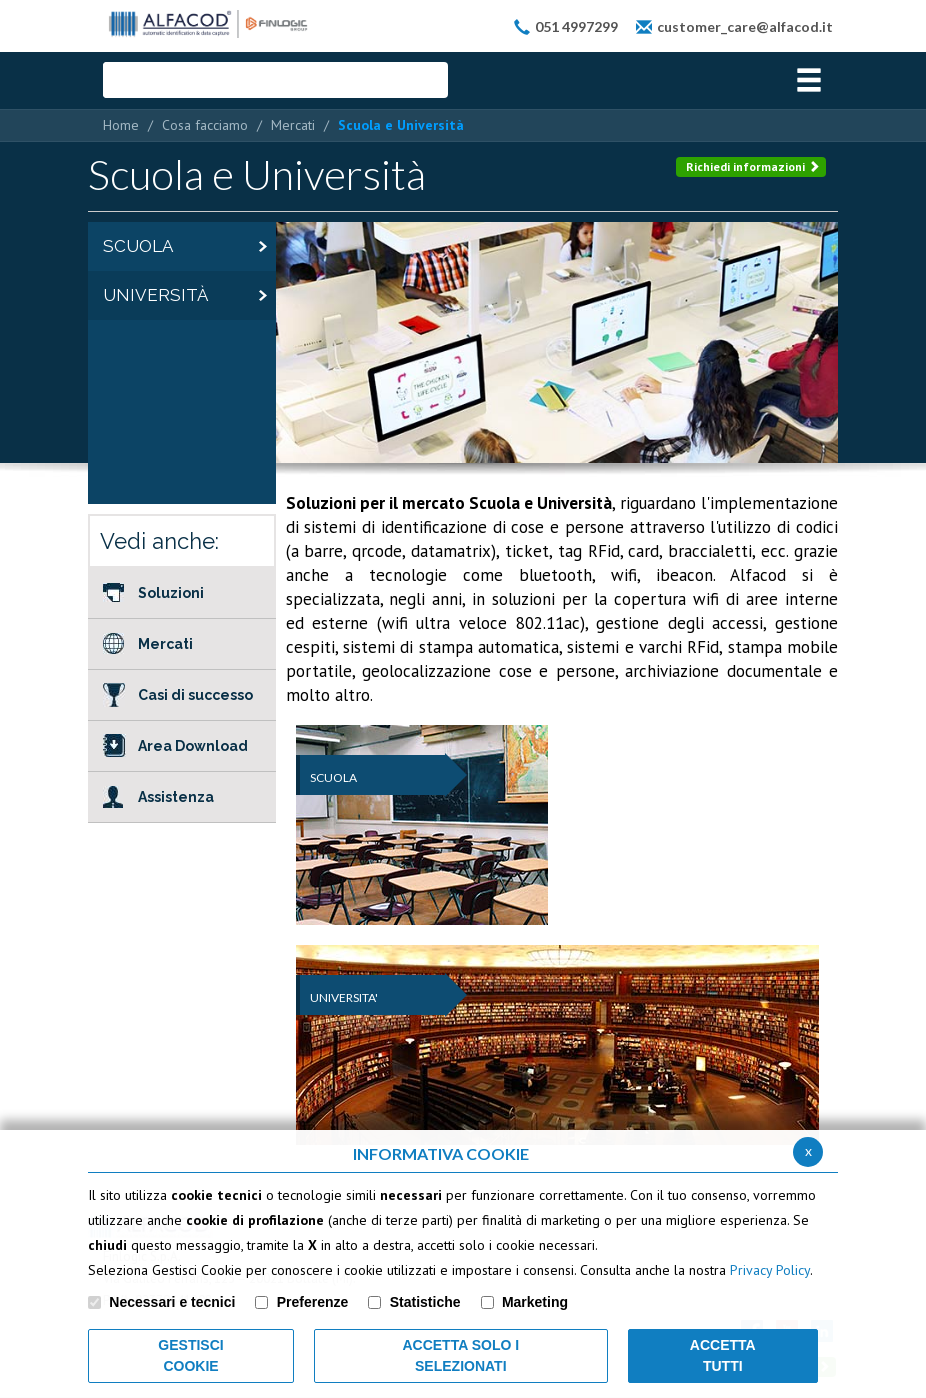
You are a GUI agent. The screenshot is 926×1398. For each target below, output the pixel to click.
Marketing (535, 1302)
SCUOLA (333, 777)
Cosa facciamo (205, 125)
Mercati (293, 125)
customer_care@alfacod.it (745, 26)
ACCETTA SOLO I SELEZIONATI (460, 1355)
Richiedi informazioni (753, 166)
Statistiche (425, 1302)
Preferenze (313, 1302)
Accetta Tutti (723, 1355)
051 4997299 (576, 26)
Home (121, 125)
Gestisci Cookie (190, 1355)
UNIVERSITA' (344, 997)
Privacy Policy (770, 1270)
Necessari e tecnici (172, 1302)
